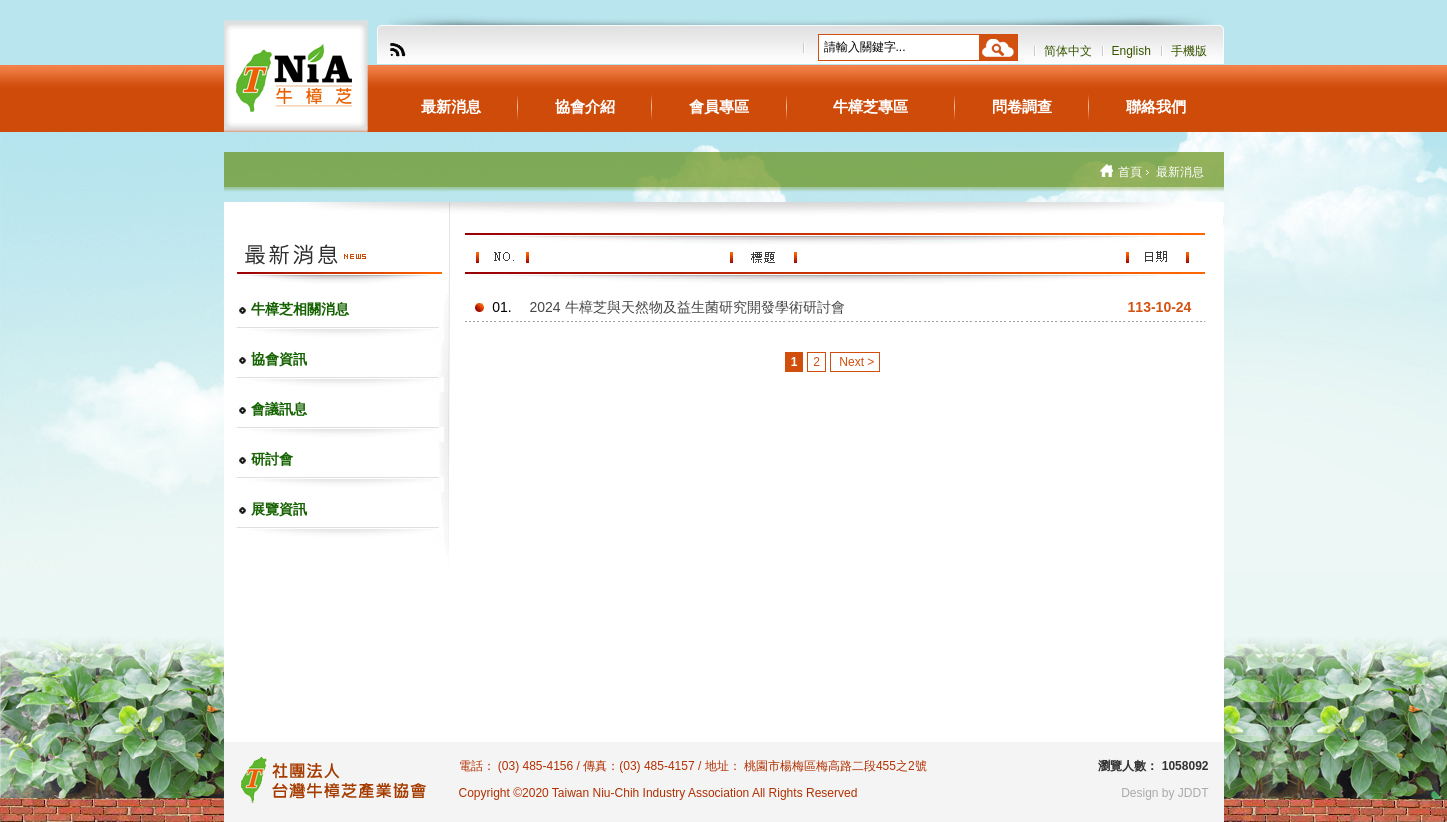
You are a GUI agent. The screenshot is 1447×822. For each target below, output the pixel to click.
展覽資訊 (279, 509)
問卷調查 (1022, 106)
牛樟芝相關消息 (300, 309)
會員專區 (719, 106)
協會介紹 (585, 106)
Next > (855, 362)
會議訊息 (279, 409)
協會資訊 (279, 359)
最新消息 (451, 106)
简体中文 (1068, 51)
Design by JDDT (1164, 793)
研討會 (272, 459)
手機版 (1189, 51)
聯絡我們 (1156, 106)
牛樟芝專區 (870, 106)
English (1131, 51)
